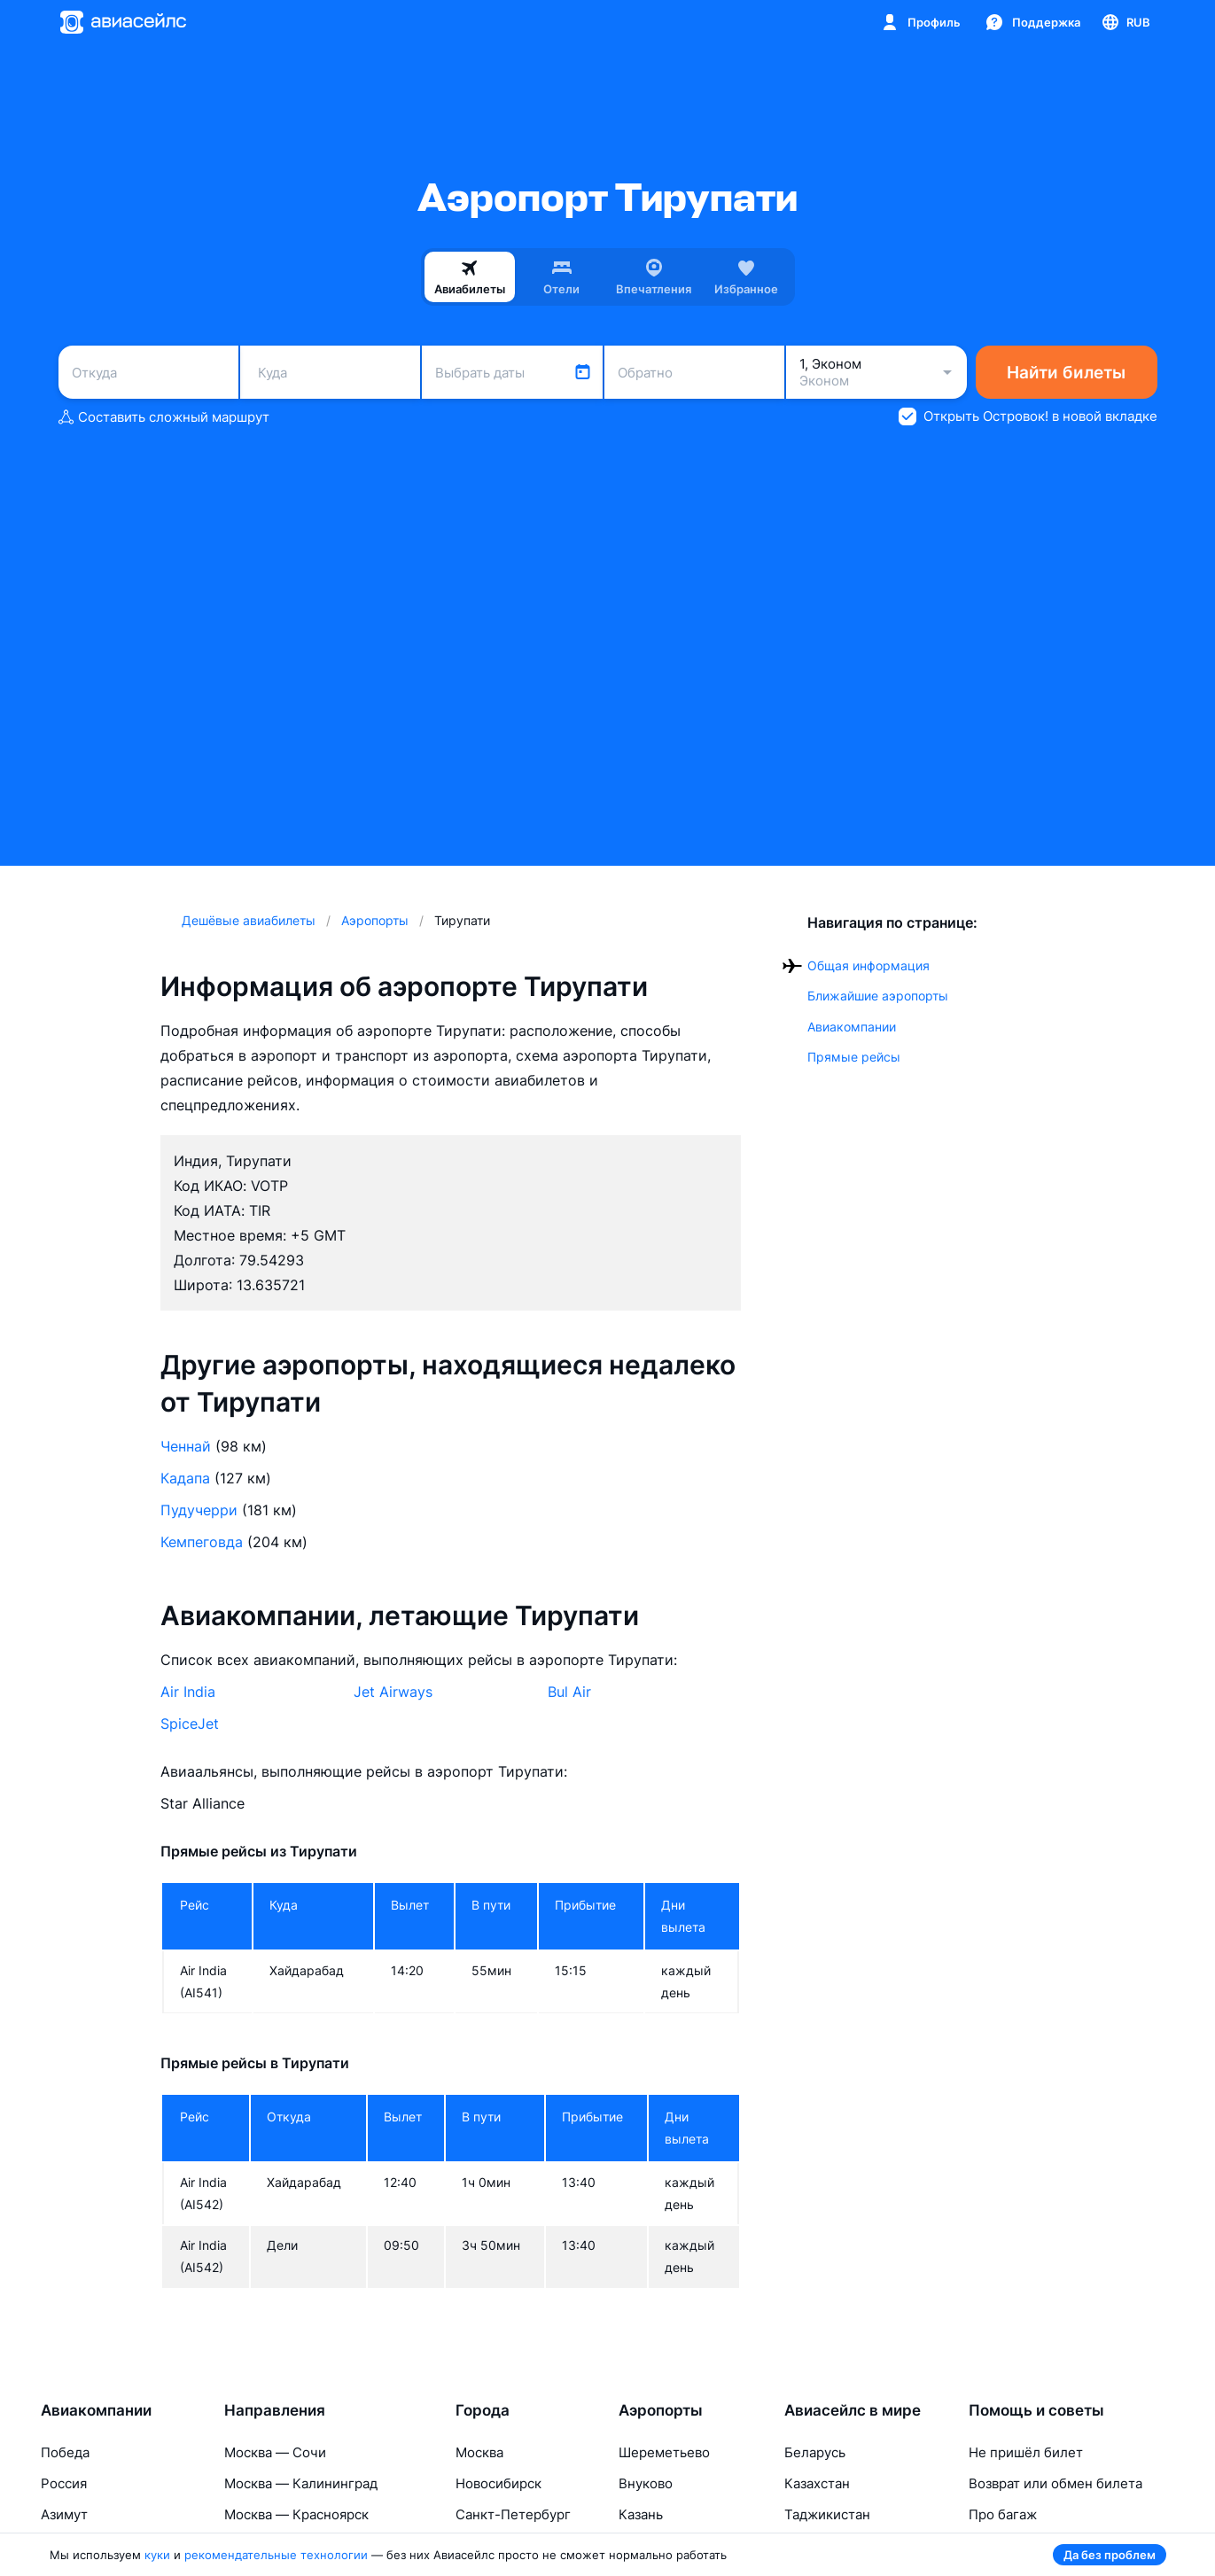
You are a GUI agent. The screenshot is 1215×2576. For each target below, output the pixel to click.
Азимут (64, 2514)
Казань (641, 2514)
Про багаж (1003, 2514)
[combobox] (148, 372)
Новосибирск (498, 2483)
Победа (65, 2452)
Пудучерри (199, 1510)
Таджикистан (827, 2514)
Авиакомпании (851, 1026)
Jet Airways (393, 1691)
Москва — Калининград (301, 2483)
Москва (479, 2452)
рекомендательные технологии (276, 2555)
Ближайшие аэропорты (877, 995)
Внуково (646, 2483)
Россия (64, 2483)
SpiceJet (189, 1723)
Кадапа (185, 1478)
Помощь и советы (1036, 2410)
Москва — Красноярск (296, 2514)
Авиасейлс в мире (852, 2410)
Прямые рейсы (853, 1056)
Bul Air (569, 1691)
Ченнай (185, 1446)
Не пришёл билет (1026, 2452)
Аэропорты (661, 2410)
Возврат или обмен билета (1055, 2483)
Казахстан (817, 2483)
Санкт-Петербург (513, 2514)
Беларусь (814, 2452)
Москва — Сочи (275, 2452)
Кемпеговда (201, 1542)
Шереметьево (664, 2452)
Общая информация (868, 965)
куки (157, 2555)
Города (483, 2410)
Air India (187, 1691)
